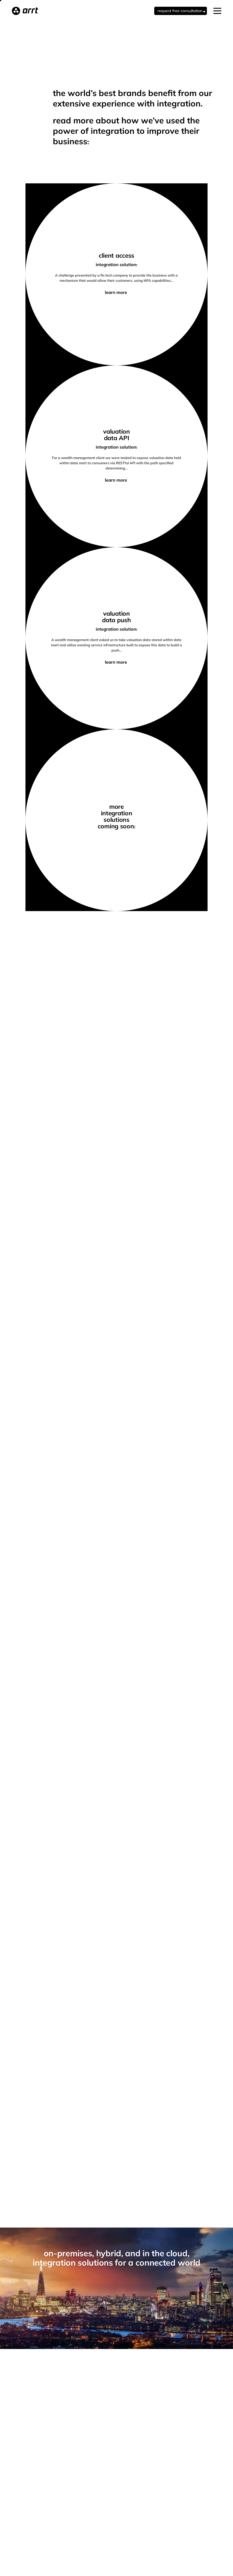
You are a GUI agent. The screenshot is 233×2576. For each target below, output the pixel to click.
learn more (116, 292)
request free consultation (180, 10)
